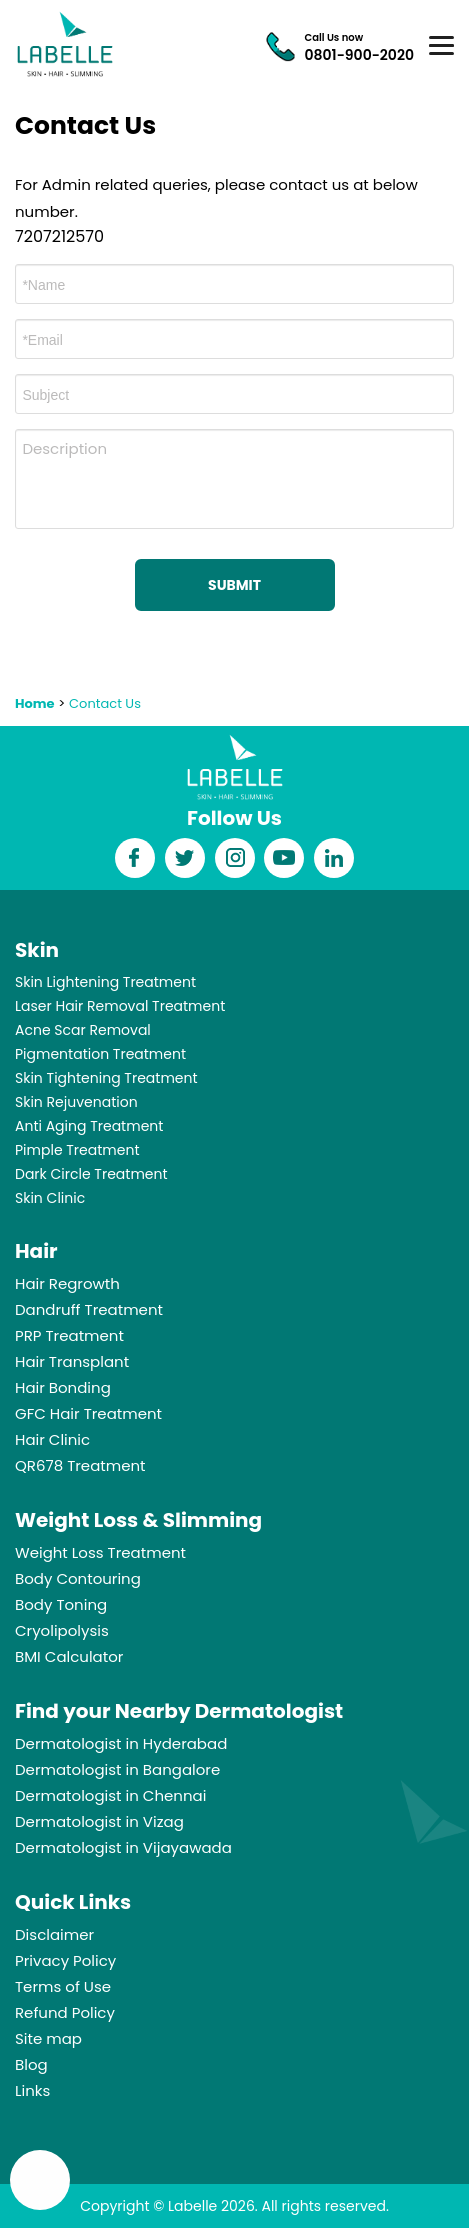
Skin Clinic (50, 1198)
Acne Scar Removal (83, 1030)
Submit (234, 585)
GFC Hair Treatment (88, 1413)
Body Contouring (78, 1578)
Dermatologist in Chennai (110, 1795)
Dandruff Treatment (89, 1309)
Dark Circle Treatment (91, 1174)
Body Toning (61, 1604)
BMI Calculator (69, 1656)
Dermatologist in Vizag (99, 1821)
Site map (48, 2038)
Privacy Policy (65, 1960)
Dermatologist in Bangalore (117, 1769)
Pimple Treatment (77, 1150)
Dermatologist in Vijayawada (123, 1847)
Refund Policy (65, 2012)
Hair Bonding (63, 1387)
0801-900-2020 (360, 55)
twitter (184, 858)
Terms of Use (63, 1986)
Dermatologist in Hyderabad (121, 1743)
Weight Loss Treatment (100, 1552)
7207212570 (59, 236)
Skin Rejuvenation (76, 1102)
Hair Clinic (52, 1439)
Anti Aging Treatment (89, 1126)
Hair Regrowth (67, 1283)
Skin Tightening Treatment (106, 1078)
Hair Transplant (72, 1361)
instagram (235, 858)
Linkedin (334, 858)
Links (32, 2090)
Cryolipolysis (62, 1630)
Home (35, 703)
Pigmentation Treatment (100, 1054)
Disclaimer (54, 1934)
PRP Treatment (69, 1335)
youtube (284, 858)
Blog (31, 2064)
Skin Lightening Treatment (105, 982)
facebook (135, 858)
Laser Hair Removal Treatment (120, 1006)
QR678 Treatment (80, 1465)
